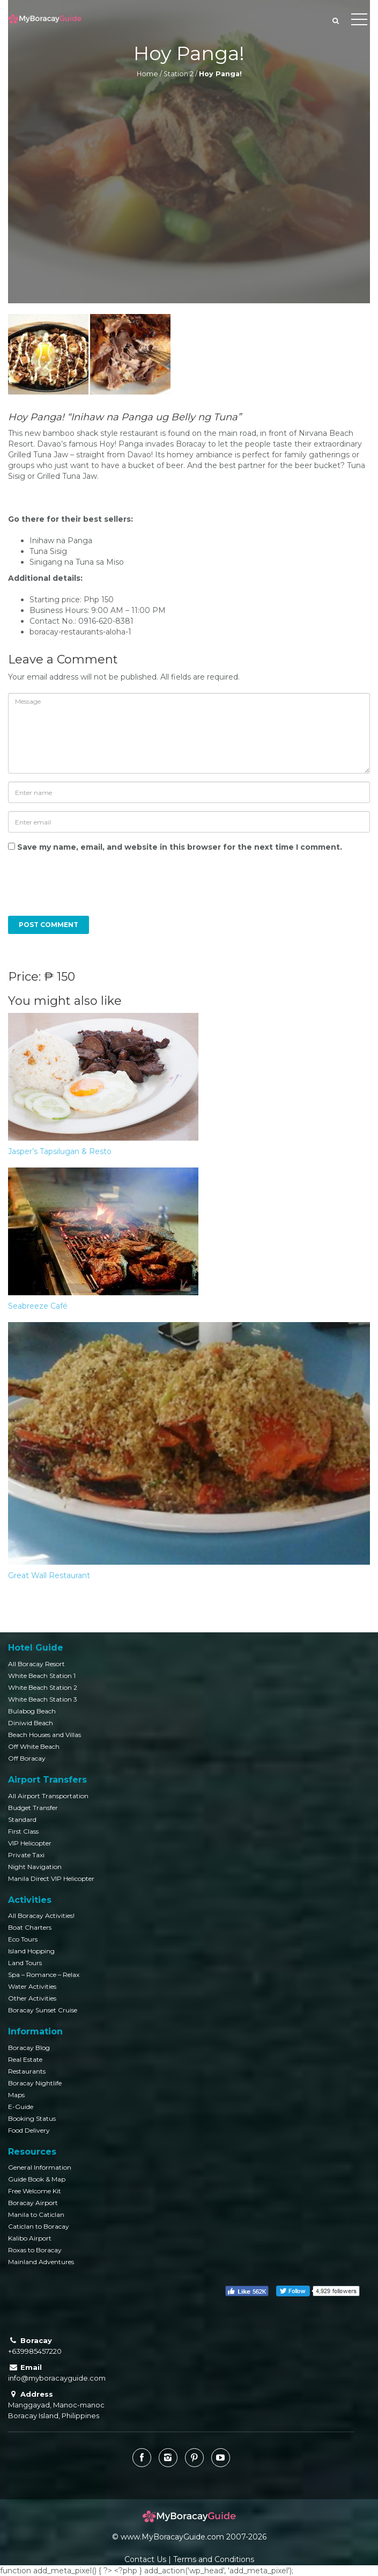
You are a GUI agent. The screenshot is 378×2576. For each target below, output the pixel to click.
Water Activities (32, 1986)
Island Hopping (31, 1951)
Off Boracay (27, 1758)
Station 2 (179, 74)
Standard (22, 1819)
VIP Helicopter (29, 1843)
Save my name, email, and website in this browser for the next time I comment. (179, 847)
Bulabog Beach (32, 1711)
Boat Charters (29, 1927)
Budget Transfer (33, 1808)
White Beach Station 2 (42, 1687)
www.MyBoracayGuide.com (172, 2537)
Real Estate (25, 2059)
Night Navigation (35, 1867)
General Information (39, 2167)
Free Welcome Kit (34, 2191)
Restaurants (27, 2071)
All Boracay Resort (36, 1664)
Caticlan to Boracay (38, 2226)
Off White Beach (34, 1746)
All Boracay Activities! (41, 1915)
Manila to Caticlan (36, 2214)
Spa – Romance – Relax (43, 1975)
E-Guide (20, 2107)
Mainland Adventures (41, 2262)
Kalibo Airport (29, 2238)
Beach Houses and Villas (44, 1735)
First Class (23, 1831)
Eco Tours (23, 1939)
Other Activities (32, 1998)
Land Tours (25, 1963)
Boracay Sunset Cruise (42, 2010)
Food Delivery (29, 2130)
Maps (16, 2095)
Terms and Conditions (213, 2559)
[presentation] (81, 889)
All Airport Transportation (48, 1796)
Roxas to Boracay (35, 2250)
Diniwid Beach (30, 1723)
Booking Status (32, 2118)
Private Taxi (26, 1855)
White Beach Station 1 (42, 1676)
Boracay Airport (33, 2203)
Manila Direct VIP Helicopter (51, 1878)
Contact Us (145, 2559)
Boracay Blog (29, 2048)
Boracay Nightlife (35, 2083)
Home (147, 74)
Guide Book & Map (36, 2179)
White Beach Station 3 (42, 1699)
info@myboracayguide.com (57, 2378)
